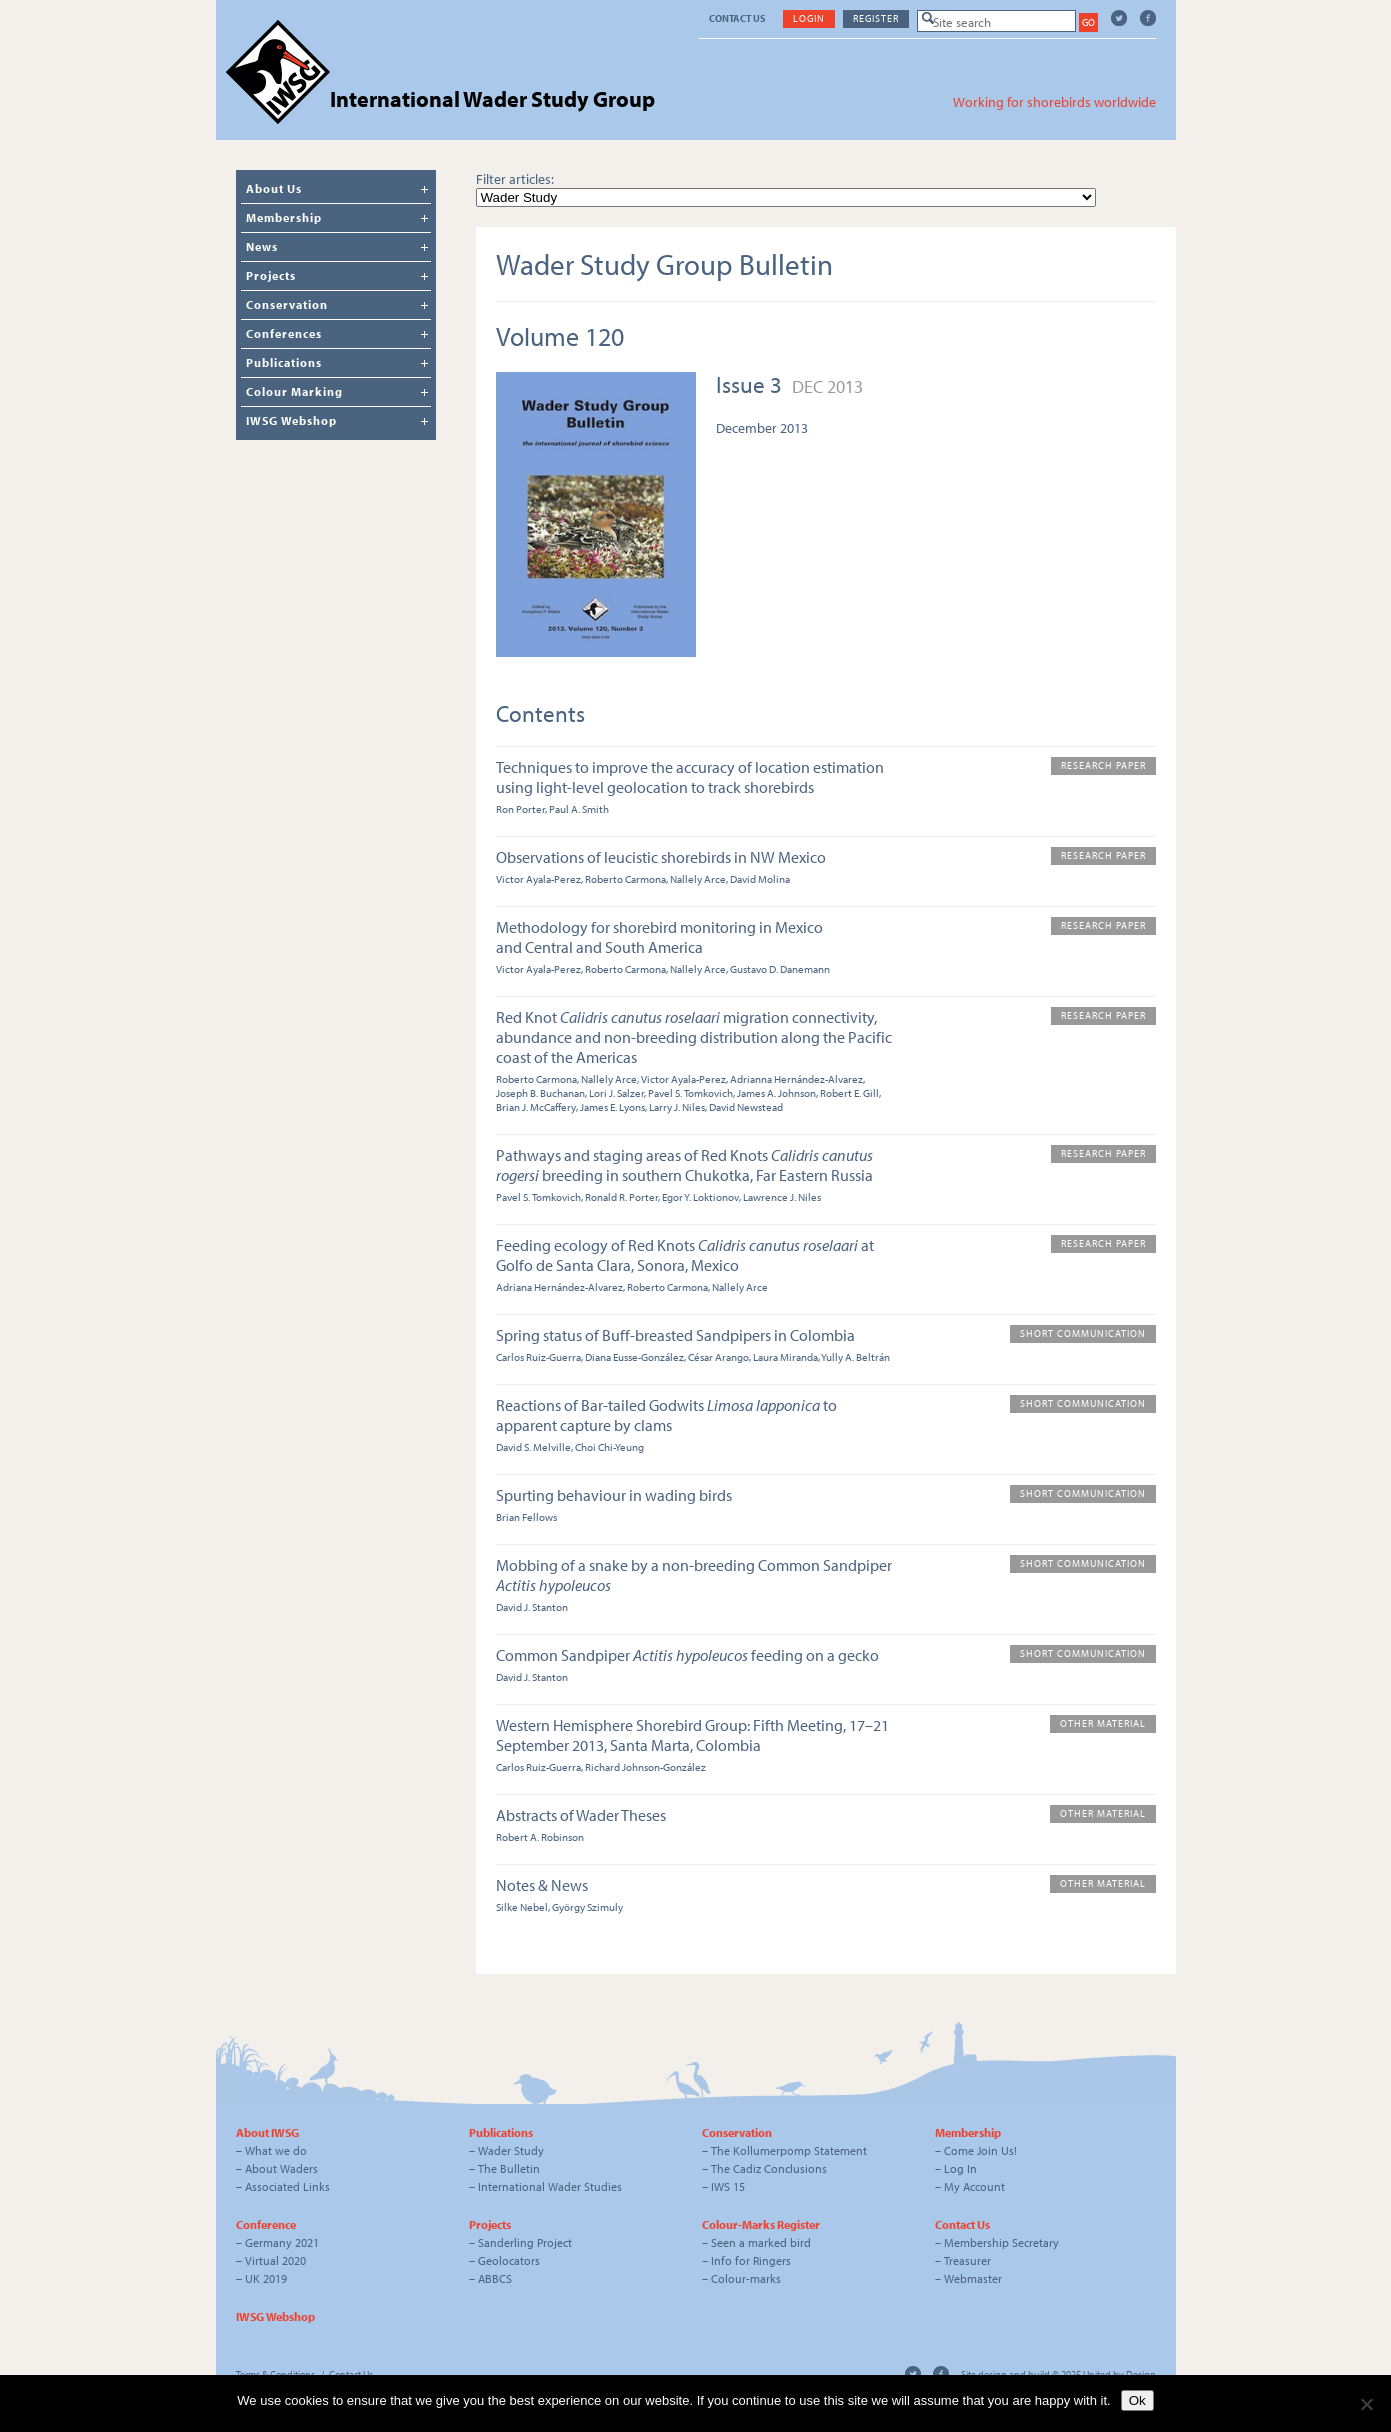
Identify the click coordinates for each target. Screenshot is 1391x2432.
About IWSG (267, 2132)
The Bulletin (509, 2168)
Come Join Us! (980, 2150)
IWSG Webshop (291, 420)
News (262, 246)
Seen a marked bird (761, 2242)
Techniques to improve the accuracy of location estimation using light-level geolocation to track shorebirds (690, 777)
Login (809, 18)
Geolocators (509, 2260)
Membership (284, 217)
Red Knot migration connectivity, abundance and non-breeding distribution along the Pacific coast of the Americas (694, 1037)
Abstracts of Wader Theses (581, 1815)
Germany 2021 (282, 2242)
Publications (284, 362)
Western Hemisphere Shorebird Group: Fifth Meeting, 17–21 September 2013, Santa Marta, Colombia (692, 1735)
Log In (960, 2168)
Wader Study (511, 2150)
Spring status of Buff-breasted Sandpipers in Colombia (675, 1335)
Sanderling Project (525, 2242)
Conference (266, 2224)
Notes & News (542, 1885)
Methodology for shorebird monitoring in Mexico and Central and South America (659, 937)
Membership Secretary (1001, 2242)
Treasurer (967, 2260)
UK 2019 (266, 2278)
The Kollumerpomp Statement (789, 2150)
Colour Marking (294, 391)
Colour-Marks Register (761, 2224)
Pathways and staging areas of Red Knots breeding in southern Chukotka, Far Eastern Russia (684, 1165)
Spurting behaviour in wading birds (614, 1495)
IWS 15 (728, 2186)
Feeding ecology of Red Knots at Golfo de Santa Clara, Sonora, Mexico (685, 1255)
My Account (974, 2186)
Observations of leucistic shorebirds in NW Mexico (661, 857)
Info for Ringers (751, 2260)
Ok (1137, 2400)
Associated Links (287, 2186)
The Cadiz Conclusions (769, 2168)
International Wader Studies (550, 2186)
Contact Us (737, 18)
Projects (271, 275)
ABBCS (495, 2278)
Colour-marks (746, 2278)
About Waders (281, 2168)
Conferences (284, 333)
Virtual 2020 (275, 2260)
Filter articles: (515, 179)
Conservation (287, 304)
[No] (1366, 2404)
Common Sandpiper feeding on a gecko (687, 1655)
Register (876, 18)
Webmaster (973, 2278)
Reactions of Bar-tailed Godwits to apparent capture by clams (666, 1415)
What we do (276, 2150)
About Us (274, 188)
